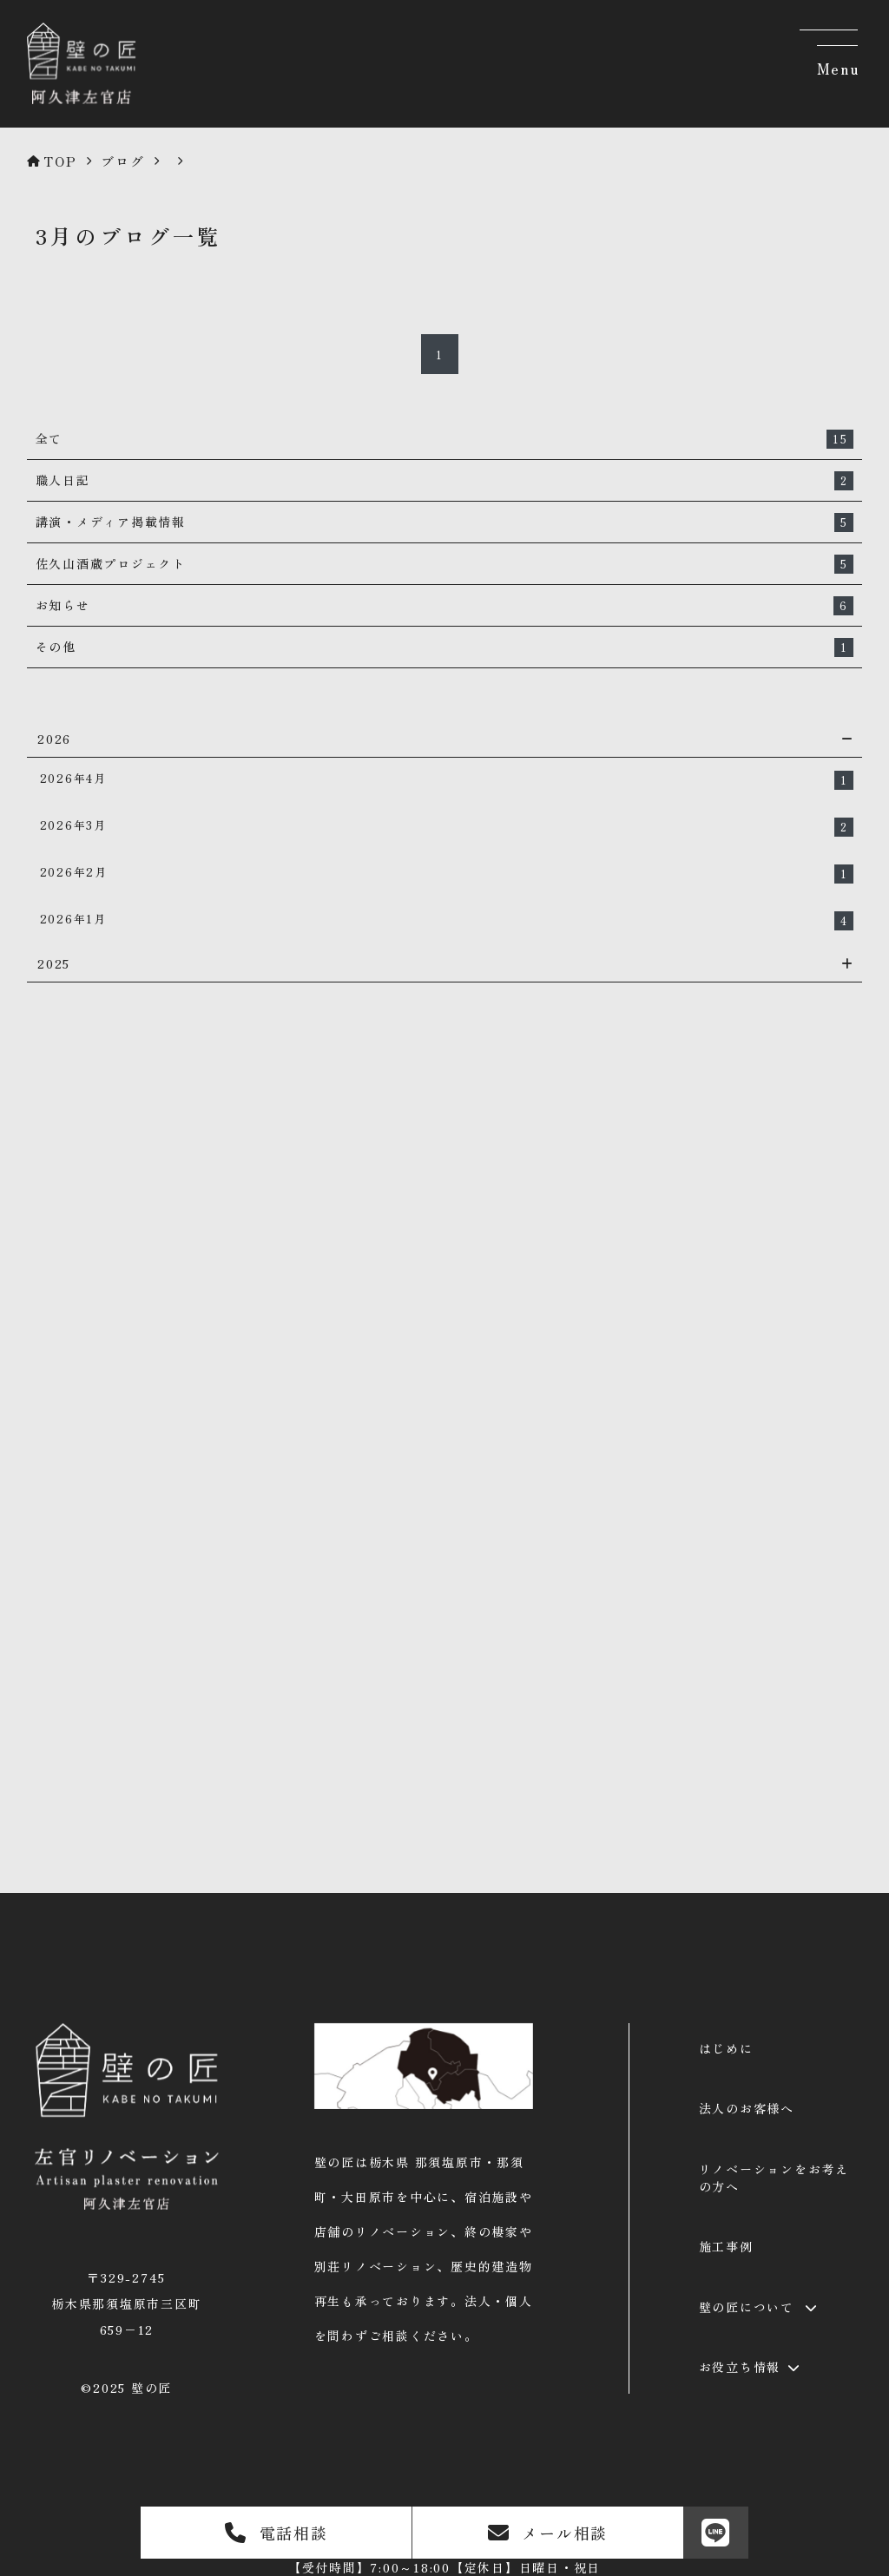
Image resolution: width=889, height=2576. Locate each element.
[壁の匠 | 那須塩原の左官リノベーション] (78, 106)
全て (445, 439)
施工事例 (726, 2246)
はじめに (726, 2048)
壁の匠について (746, 2307)
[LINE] (715, 2533)
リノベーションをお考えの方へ (774, 2177)
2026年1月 (447, 920)
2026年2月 (447, 874)
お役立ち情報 (740, 2367)
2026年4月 (447, 780)
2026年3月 (447, 827)
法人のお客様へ (746, 2108)
